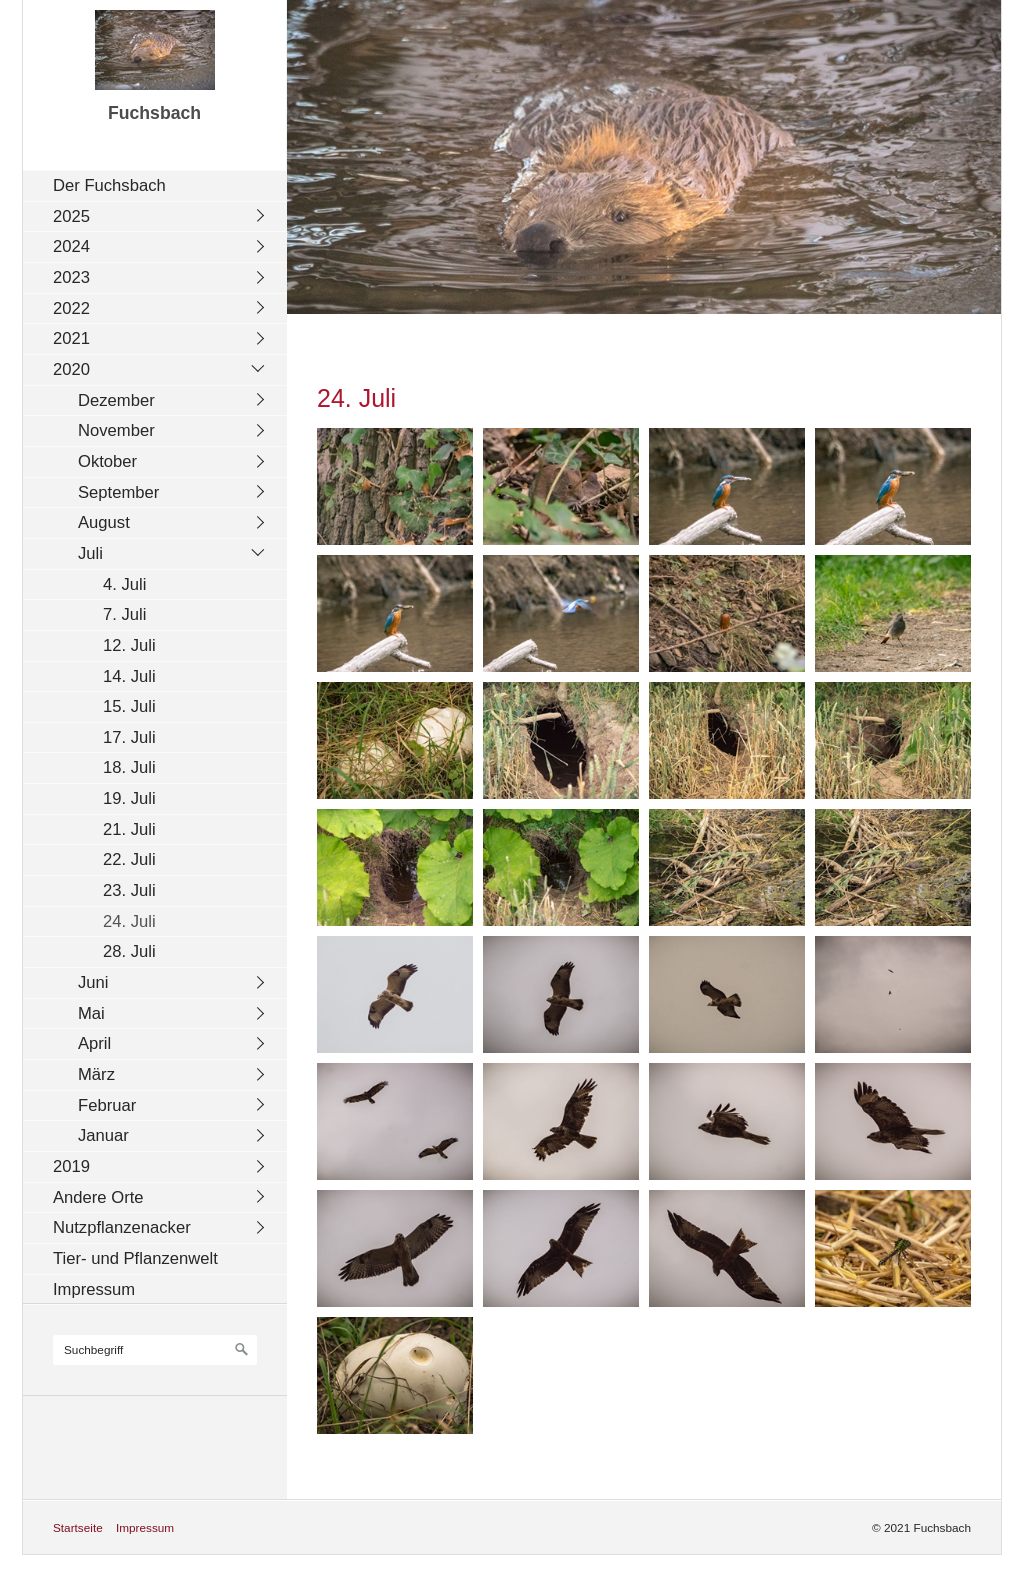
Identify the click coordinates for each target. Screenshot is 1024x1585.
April (94, 1043)
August (104, 522)
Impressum (94, 1289)
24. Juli (129, 921)
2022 (71, 308)
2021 (71, 338)
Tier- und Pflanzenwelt (135, 1258)
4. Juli (124, 584)
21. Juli (129, 829)
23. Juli (129, 890)
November (116, 430)
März (96, 1074)
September (118, 492)
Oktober (107, 461)
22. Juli (129, 859)
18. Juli (129, 767)
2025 (71, 216)
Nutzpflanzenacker (122, 1227)
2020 (71, 369)
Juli (90, 553)
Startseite (78, 1527)
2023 (71, 277)
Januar (103, 1135)
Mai (91, 1013)
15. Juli (129, 706)
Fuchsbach (154, 113)
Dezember (116, 400)
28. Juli (129, 951)
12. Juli (129, 645)
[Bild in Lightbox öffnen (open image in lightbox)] (395, 486)
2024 (71, 246)
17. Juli (129, 737)
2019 (71, 1166)
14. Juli (129, 676)
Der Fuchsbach (109, 185)
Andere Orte (98, 1197)
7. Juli (124, 614)
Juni (93, 982)
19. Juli (129, 798)
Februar (107, 1105)
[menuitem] (160, 185)
